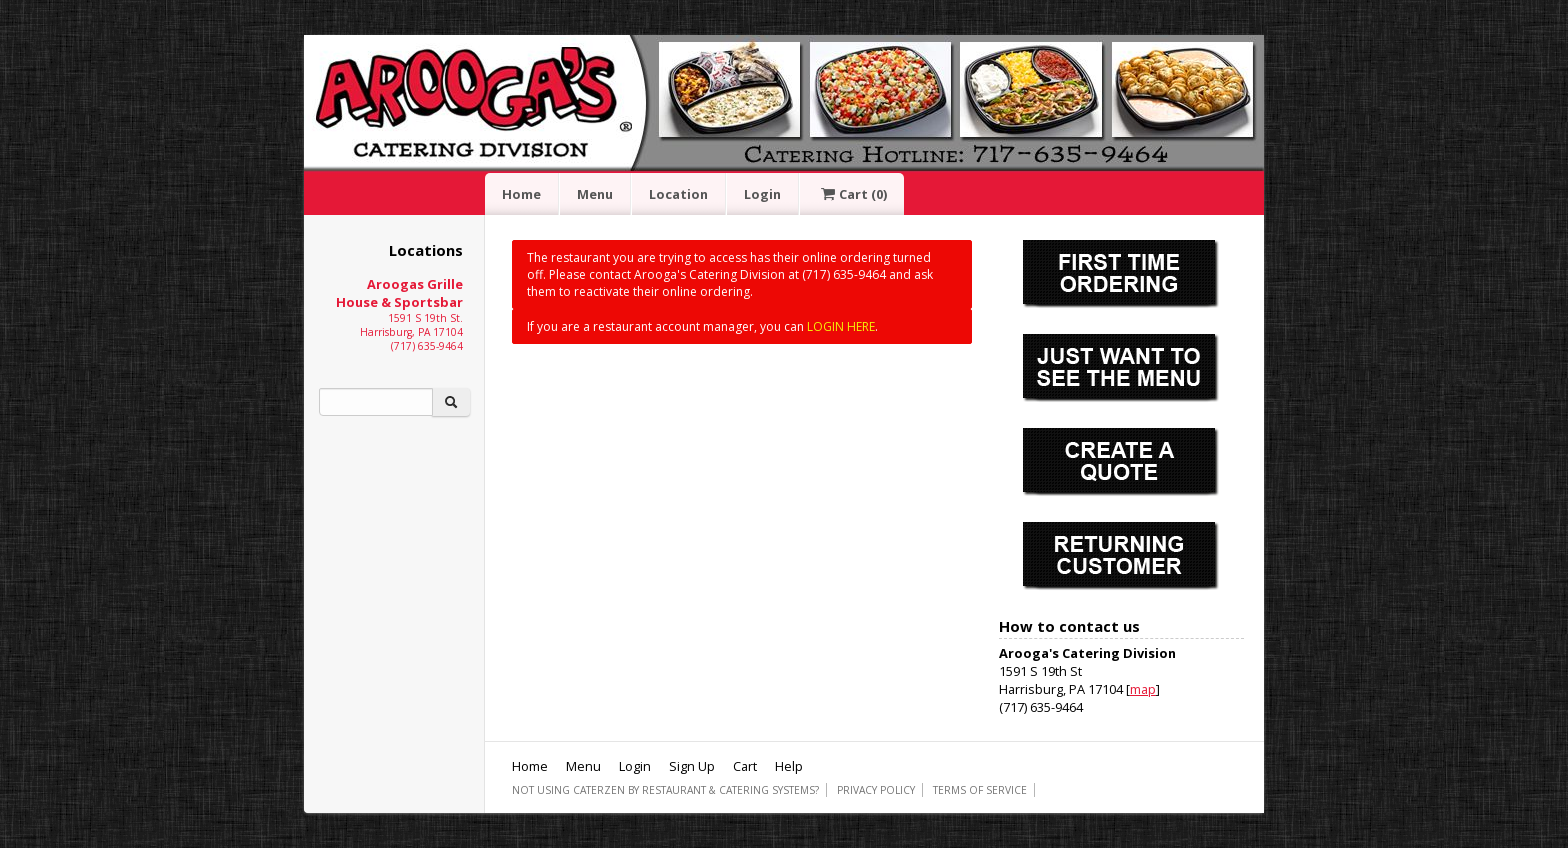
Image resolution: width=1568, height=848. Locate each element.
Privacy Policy (876, 790)
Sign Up (692, 766)
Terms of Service (980, 790)
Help (789, 766)
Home (521, 194)
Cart (852, 194)
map (1143, 689)
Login (762, 194)
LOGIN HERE (841, 326)
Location (678, 194)
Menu (595, 194)
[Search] (376, 402)
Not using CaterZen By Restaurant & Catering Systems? (665, 790)
